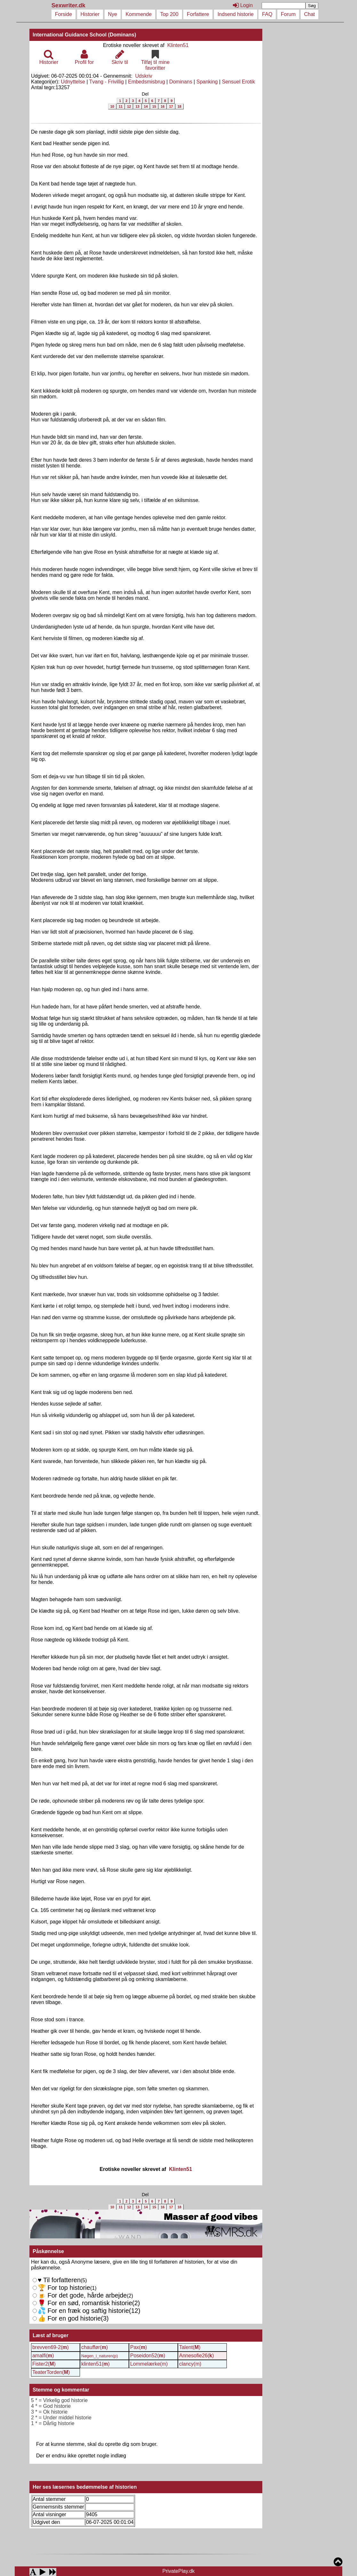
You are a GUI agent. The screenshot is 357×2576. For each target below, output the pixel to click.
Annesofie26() (196, 2355)
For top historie (64, 2287)
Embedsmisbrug (146, 81)
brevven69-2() (50, 2347)
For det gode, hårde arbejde (82, 2295)
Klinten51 (178, 45)
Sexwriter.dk (69, 5)
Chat (309, 14)
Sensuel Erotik (238, 81)
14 (146, 106)
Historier (90, 14)
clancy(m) (190, 2364)
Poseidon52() (147, 2355)
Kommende (138, 14)
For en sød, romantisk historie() (85, 2310)
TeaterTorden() (51, 2372)
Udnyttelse (73, 81)
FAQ (267, 14)
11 (121, 106)
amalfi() (43, 2355)
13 (137, 106)
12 (129, 106)
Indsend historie (236, 14)
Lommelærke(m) (149, 2364)
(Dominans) (122, 34)
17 (171, 106)
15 (154, 106)
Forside (63, 14)
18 (179, 106)
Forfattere (198, 14)
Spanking (207, 81)
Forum (288, 14)
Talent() (190, 2347)
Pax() (138, 2347)
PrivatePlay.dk (178, 2571)
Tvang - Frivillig (106, 81)
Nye (112, 14)
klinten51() (95, 2364)
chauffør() (94, 2347)
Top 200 (169, 14)
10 (112, 106)
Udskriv (143, 76)
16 (162, 106)
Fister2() (44, 2364)
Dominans (180, 81)
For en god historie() (73, 2318)
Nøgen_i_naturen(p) (99, 2355)
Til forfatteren (59, 2279)
